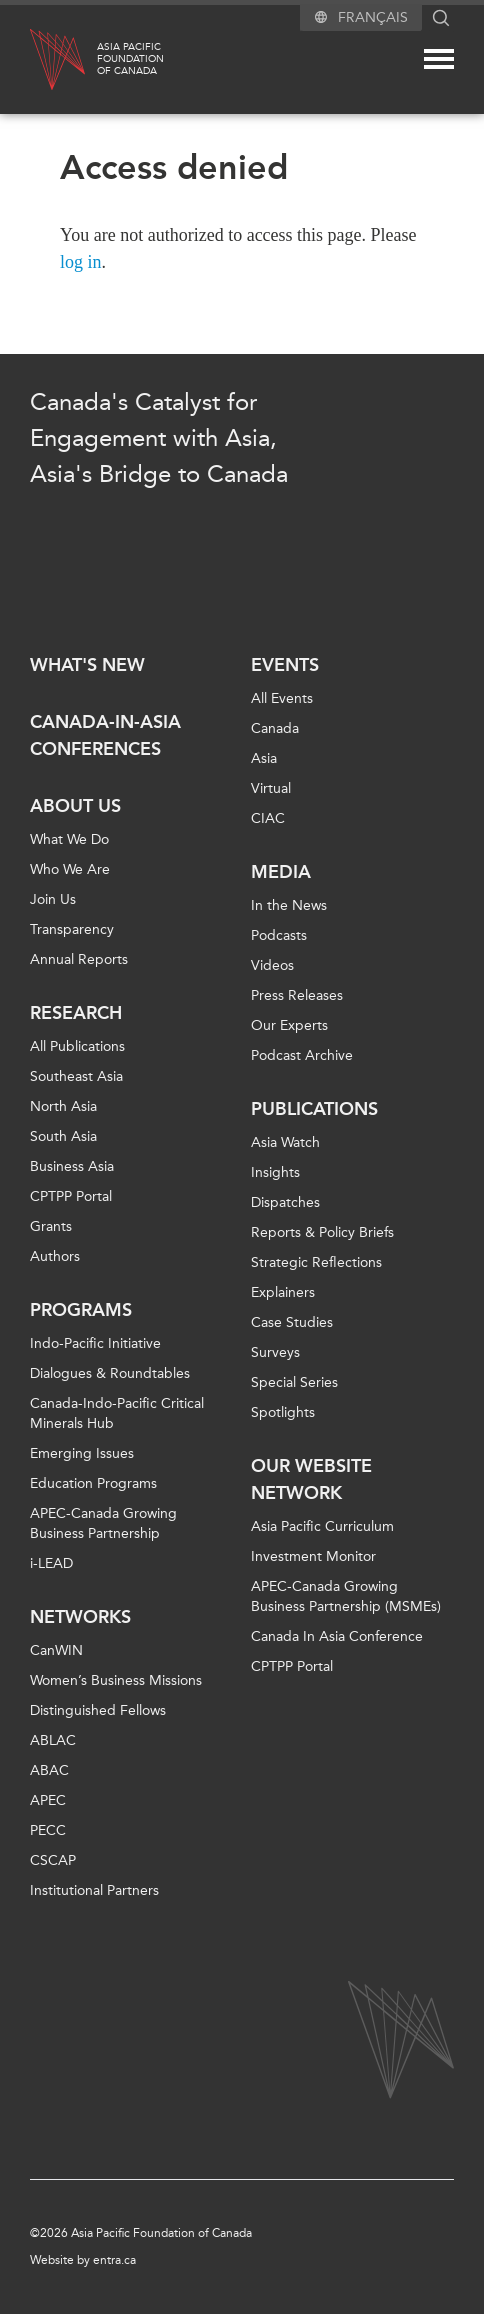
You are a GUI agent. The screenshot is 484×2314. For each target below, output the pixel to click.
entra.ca (114, 2260)
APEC (48, 1800)
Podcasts (279, 935)
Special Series (294, 1382)
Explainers (283, 1292)
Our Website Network (311, 1479)
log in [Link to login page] (81, 262)
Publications (314, 1109)
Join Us (53, 899)
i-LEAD (51, 1563)
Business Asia (72, 1166)
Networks (80, 1617)
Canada (275, 728)
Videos (272, 965)
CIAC (268, 818)
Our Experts (289, 1025)
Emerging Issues (82, 1453)
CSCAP (53, 1860)
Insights (275, 1172)
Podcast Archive (302, 1055)
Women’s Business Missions (116, 1680)
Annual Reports (79, 959)
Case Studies (292, 1322)
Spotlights (283, 1412)
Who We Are (70, 869)
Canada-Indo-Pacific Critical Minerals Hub (117, 1413)
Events (285, 665)
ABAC (49, 1770)
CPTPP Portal (71, 1196)
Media (281, 872)
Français (373, 17)
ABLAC (53, 1740)
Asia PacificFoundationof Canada (130, 59)
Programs (81, 1310)
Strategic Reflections (316, 1262)
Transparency (72, 929)
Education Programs (93, 1483)
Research (76, 1013)
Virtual (271, 788)
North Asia (63, 1106)
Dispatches (285, 1202)
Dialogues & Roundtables (110, 1373)
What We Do (69, 839)
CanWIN (56, 1650)
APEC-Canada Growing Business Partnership (103, 1523)
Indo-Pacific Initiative (95, 1343)
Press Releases (297, 995)
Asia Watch (285, 1142)
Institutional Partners (94, 1890)
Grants (51, 1226)
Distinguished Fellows (98, 1710)
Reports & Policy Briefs (322, 1232)
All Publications (77, 1046)
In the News (289, 905)
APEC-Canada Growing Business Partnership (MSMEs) (346, 1596)
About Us (75, 806)
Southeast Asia (76, 1076)
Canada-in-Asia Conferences (105, 735)
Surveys (275, 1352)
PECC (48, 1830)
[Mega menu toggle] (439, 59)
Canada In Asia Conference (337, 1636)
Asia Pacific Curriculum (322, 1526)
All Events (282, 698)
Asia (264, 758)
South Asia (63, 1136)
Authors (55, 1256)
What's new (87, 665)
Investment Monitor (313, 1556)
